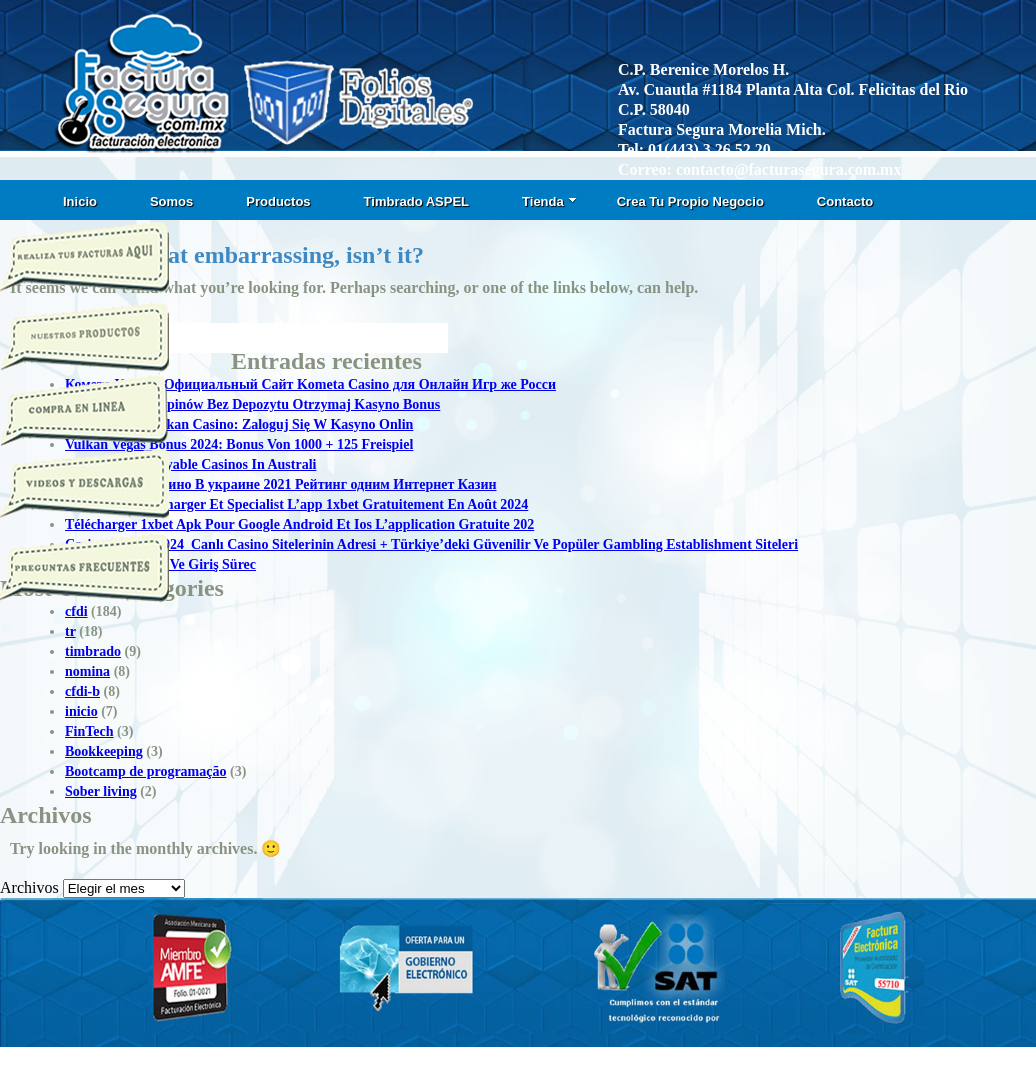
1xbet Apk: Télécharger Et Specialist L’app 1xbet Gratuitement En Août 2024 (296, 504)
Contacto (845, 201)
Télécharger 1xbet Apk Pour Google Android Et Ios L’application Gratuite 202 (299, 524)
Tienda (549, 201)
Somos (171, 201)
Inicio (80, 201)
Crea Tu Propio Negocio (690, 201)
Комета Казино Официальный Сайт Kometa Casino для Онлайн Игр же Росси (310, 384)
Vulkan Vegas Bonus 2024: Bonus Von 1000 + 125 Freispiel (239, 444)
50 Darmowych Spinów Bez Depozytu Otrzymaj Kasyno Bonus (252, 404)
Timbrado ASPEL (416, 201)
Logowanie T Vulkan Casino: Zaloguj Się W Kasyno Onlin (239, 424)
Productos (278, 201)
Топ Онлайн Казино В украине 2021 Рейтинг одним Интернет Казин (281, 484)
